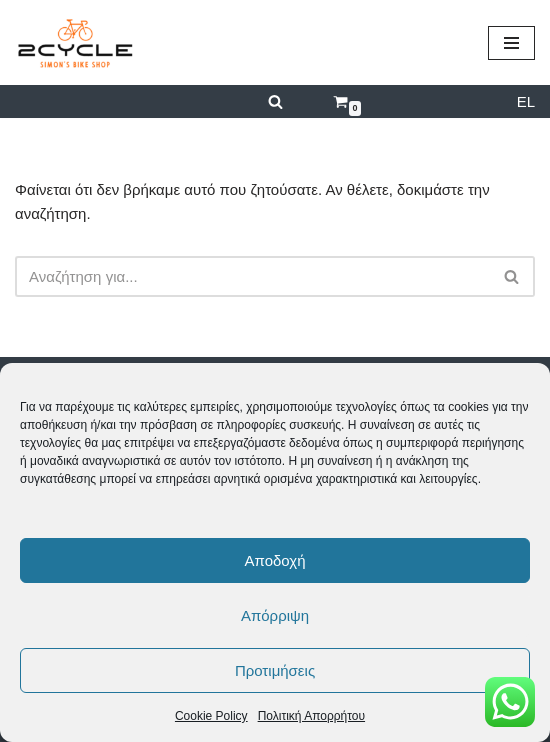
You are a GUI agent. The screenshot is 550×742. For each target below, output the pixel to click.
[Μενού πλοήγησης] (511, 43)
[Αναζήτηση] (275, 101)
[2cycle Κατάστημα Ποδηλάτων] (75, 42)
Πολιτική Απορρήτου (311, 716)
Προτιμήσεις (275, 670)
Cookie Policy (211, 716)
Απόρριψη (275, 615)
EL (526, 101)
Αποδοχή (275, 560)
